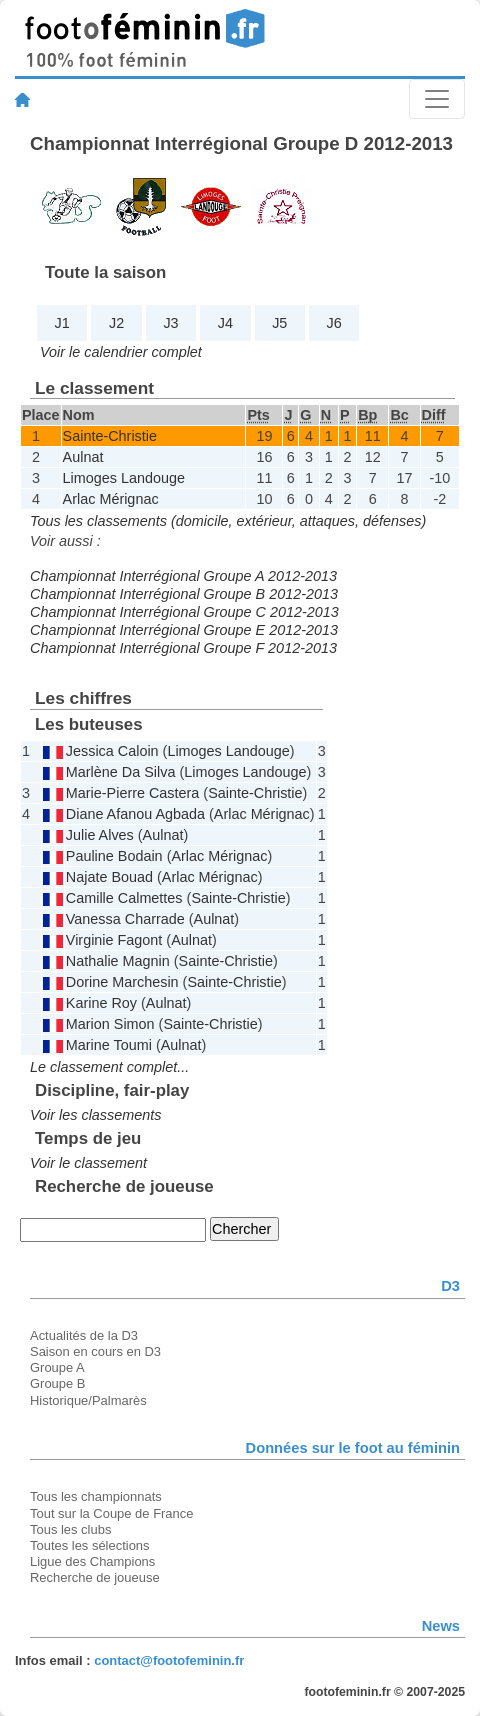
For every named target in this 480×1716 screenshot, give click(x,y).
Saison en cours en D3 (95, 1351)
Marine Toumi (109, 1045)
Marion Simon (110, 1024)
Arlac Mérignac (111, 499)
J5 (279, 323)
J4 (225, 323)
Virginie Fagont (114, 940)
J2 (116, 323)
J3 (170, 323)
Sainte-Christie (110, 436)
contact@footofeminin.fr (169, 1660)
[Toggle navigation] (437, 99)
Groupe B (57, 1383)
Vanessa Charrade (125, 919)
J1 (62, 323)
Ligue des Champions (92, 1561)
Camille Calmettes (124, 898)
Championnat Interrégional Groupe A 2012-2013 (183, 576)
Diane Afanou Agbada (135, 814)
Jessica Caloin (112, 751)
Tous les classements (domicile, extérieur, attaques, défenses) (228, 521)
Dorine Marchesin (122, 982)
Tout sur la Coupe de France (111, 1513)
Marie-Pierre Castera (133, 793)
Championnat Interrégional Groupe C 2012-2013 (184, 612)
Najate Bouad (109, 877)
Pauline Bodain (114, 856)
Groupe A (57, 1367)
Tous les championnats (96, 1496)
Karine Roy (101, 1003)
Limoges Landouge (124, 478)
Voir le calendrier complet (121, 352)
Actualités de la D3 (84, 1335)
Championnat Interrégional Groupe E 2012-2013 (184, 630)
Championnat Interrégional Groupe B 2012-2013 (184, 594)
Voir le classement (88, 1163)
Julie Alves (100, 835)
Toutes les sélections (90, 1545)
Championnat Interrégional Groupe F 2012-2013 (183, 648)
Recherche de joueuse (95, 1577)
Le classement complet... (109, 1067)
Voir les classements (95, 1115)
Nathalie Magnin (118, 961)
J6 (334, 323)
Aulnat (83, 457)
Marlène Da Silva (121, 772)
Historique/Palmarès (88, 1400)
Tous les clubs (70, 1529)
